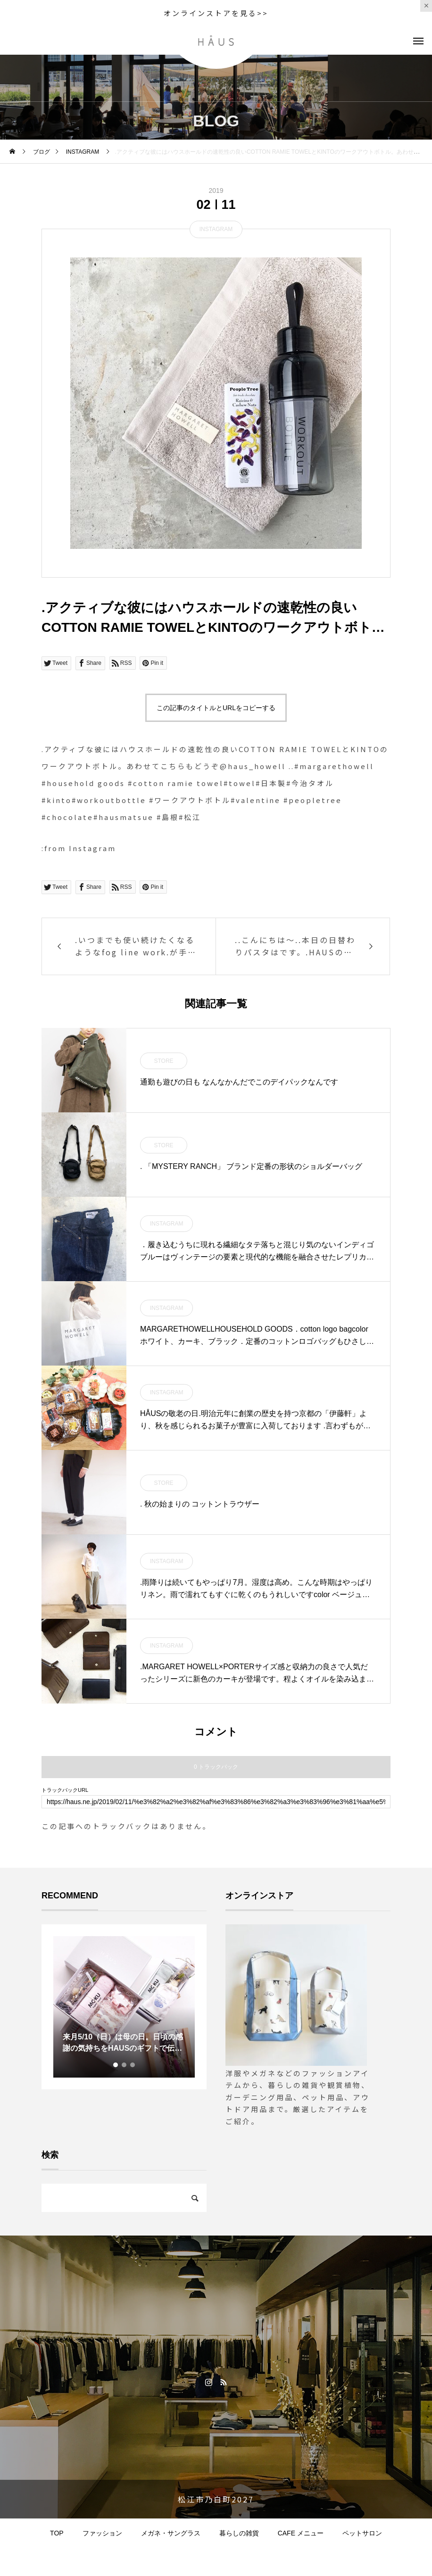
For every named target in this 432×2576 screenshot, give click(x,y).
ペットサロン (362, 2533)
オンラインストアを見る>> (216, 13)
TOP (57, 2533)
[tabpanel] (124, 2007)
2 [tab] (124, 2064)
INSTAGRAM (216, 229)
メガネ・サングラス (170, 2533)
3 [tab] (133, 2064)
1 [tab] (116, 2064)
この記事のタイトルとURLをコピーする (216, 708)
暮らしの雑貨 (239, 2533)
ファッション (102, 2533)
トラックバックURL (65, 1790)
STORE (163, 1061)
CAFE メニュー (301, 2533)
